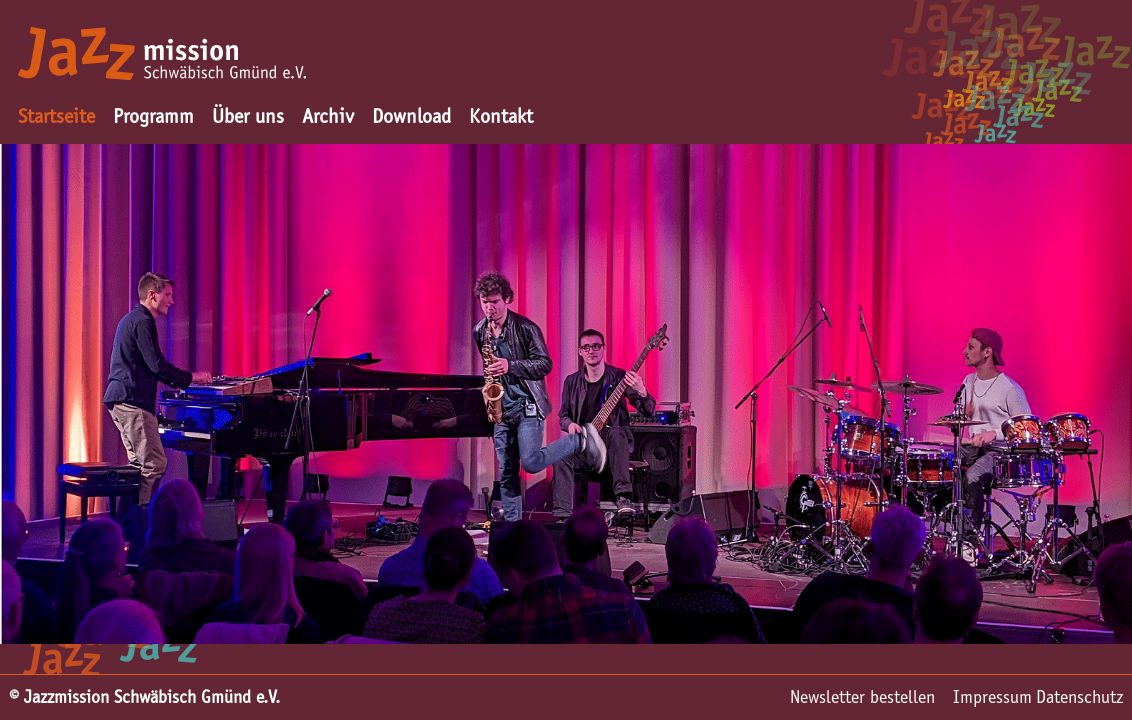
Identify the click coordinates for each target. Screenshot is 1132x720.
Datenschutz (1079, 697)
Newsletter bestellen (862, 697)
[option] (566, 394)
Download (411, 116)
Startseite (56, 116)
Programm (153, 116)
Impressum (992, 697)
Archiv (328, 116)
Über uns (248, 116)
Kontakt (501, 116)
